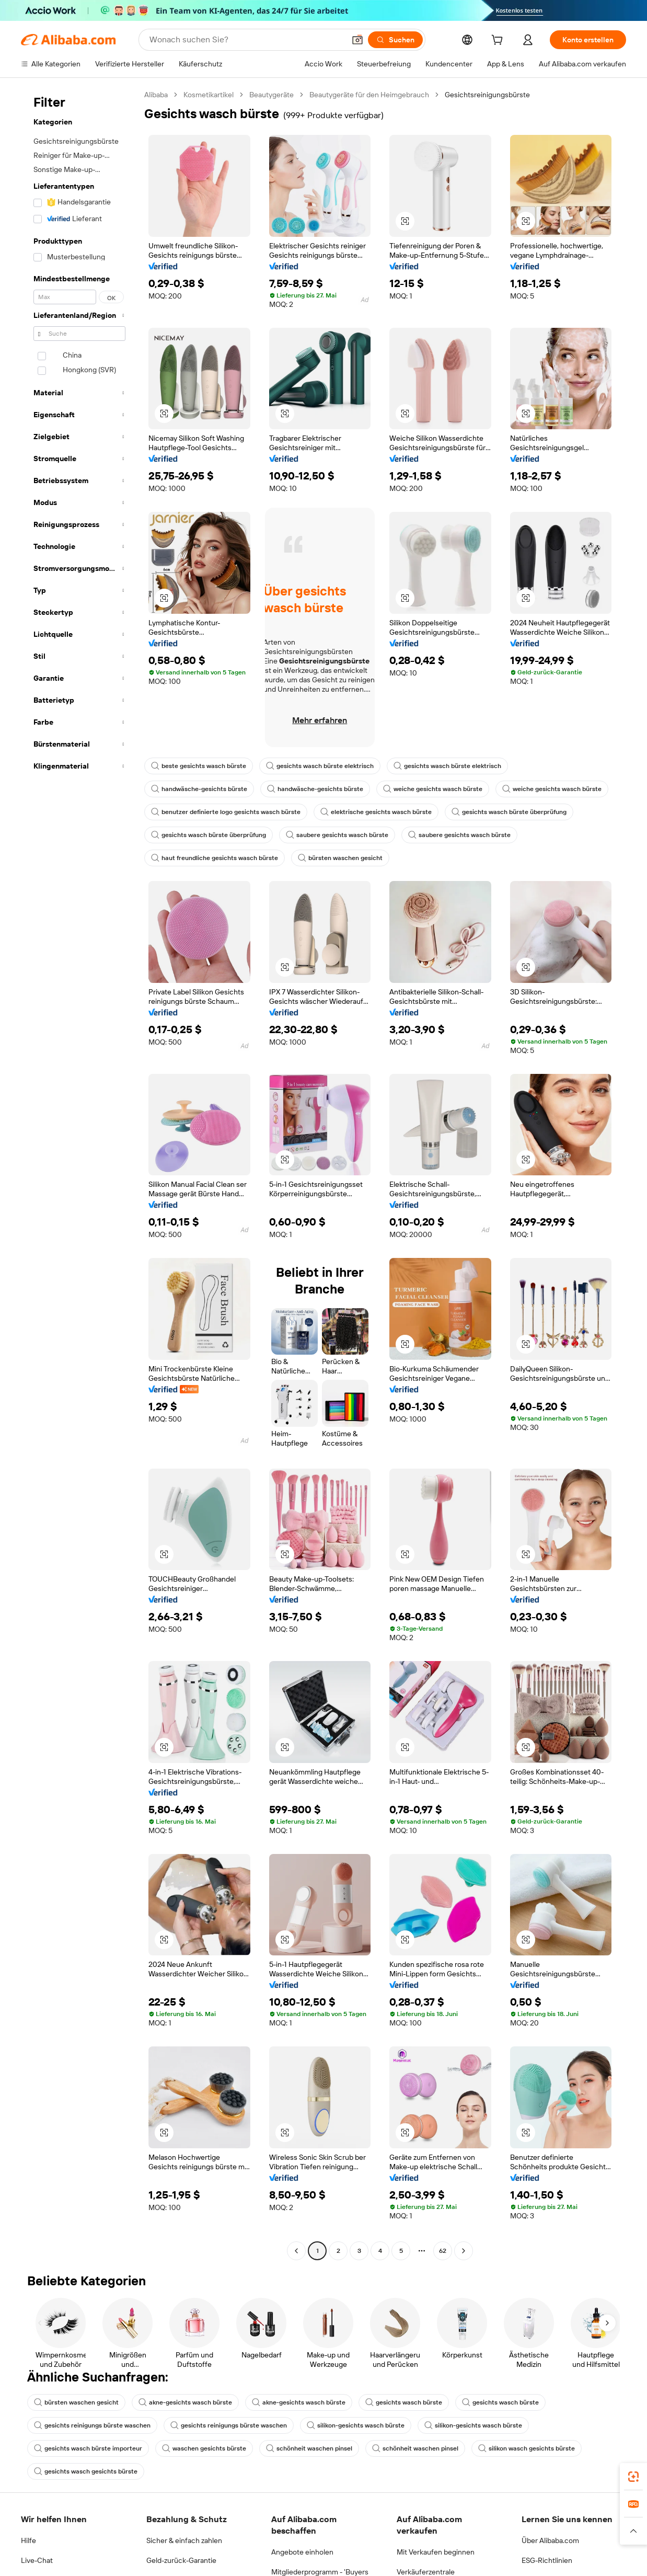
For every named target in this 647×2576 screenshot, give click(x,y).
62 (442, 2250)
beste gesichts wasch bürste (198, 766)
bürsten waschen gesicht (340, 858)
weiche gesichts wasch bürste (432, 789)
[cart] (499, 41)
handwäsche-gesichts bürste (199, 789)
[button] (405, 221)
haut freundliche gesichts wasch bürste (214, 858)
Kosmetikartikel (208, 94)
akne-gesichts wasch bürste (185, 2402)
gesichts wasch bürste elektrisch (320, 766)
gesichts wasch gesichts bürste (85, 2471)
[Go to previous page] (296, 2250)
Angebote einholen (302, 2552)
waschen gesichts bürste (204, 2448)
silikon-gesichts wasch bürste (356, 2425)
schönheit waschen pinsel (309, 2448)
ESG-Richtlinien (547, 2560)
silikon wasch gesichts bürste (526, 2448)
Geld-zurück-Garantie (181, 2560)
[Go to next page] (463, 2250)
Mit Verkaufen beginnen (436, 2552)
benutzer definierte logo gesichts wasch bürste (226, 812)
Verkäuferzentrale (426, 2572)
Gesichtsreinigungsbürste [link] (487, 94)
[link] (633, 2476)
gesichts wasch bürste (403, 2402)
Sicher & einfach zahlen (184, 2540)
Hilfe (28, 2540)
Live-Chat (37, 2560)
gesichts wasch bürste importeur (88, 2448)
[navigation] (79, 1174)
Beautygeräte (271, 94)
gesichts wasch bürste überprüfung (509, 812)
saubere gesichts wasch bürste (337, 835)
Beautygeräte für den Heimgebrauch (369, 94)
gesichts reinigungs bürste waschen (92, 2425)
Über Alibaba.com (550, 2540)
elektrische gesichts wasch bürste (376, 812)
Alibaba (156, 94)
